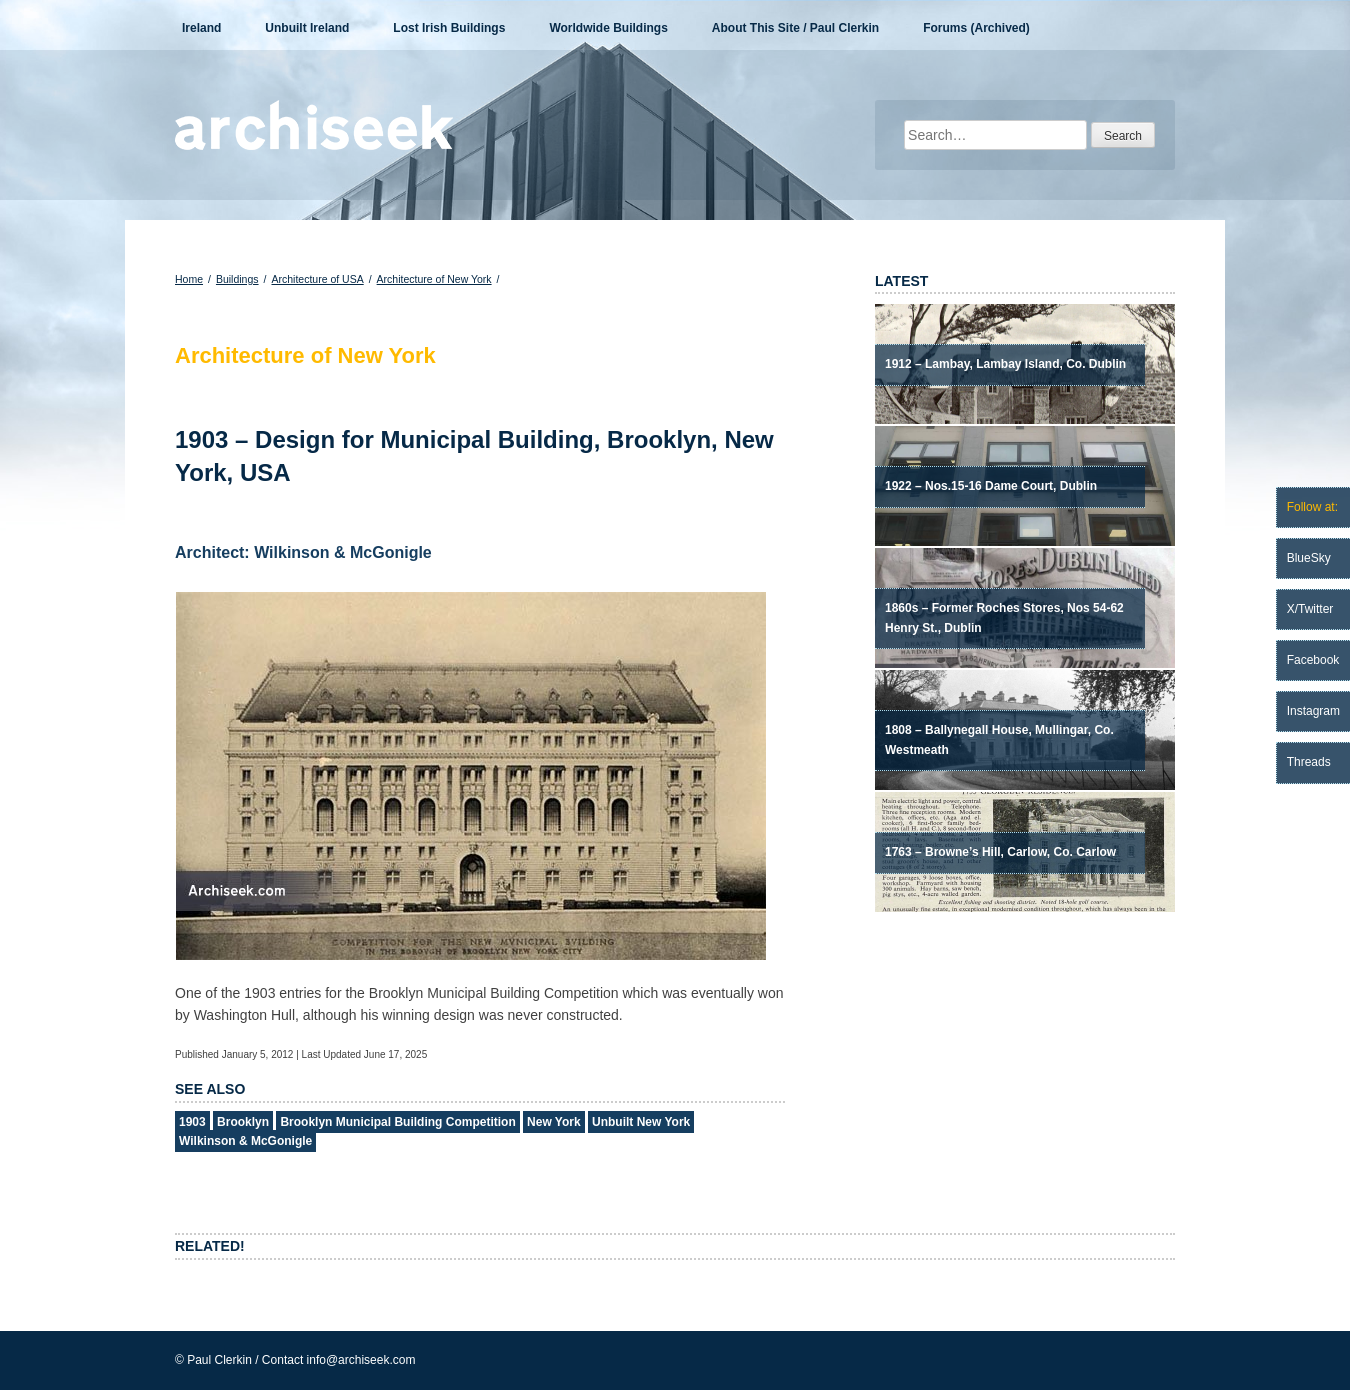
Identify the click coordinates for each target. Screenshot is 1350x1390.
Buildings (237, 279)
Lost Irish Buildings (449, 28)
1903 (192, 1122)
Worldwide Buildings (608, 28)
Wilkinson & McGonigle (245, 1141)
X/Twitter (1310, 609)
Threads (1309, 762)
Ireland (201, 28)
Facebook (1313, 660)
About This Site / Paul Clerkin (795, 28)
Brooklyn (243, 1122)
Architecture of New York (434, 279)
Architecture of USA (317, 279)
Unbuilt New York (641, 1122)
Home (189, 279)
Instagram (1313, 711)
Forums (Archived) (976, 28)
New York (554, 1122)
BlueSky (1309, 558)
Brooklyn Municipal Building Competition (397, 1122)
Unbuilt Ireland (307, 28)
